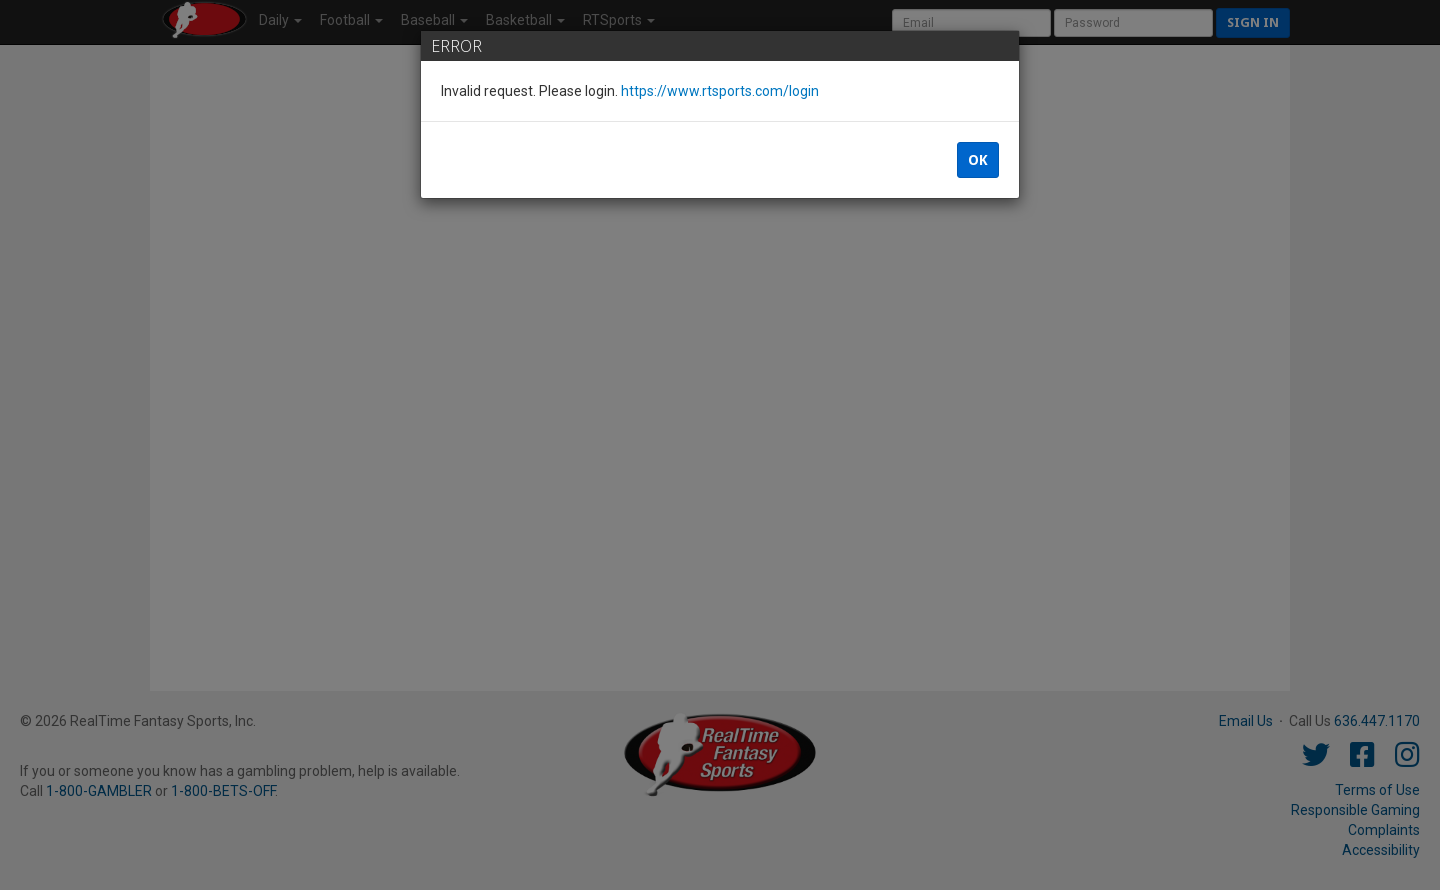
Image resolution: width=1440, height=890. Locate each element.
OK (978, 160)
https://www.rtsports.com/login (720, 91)
